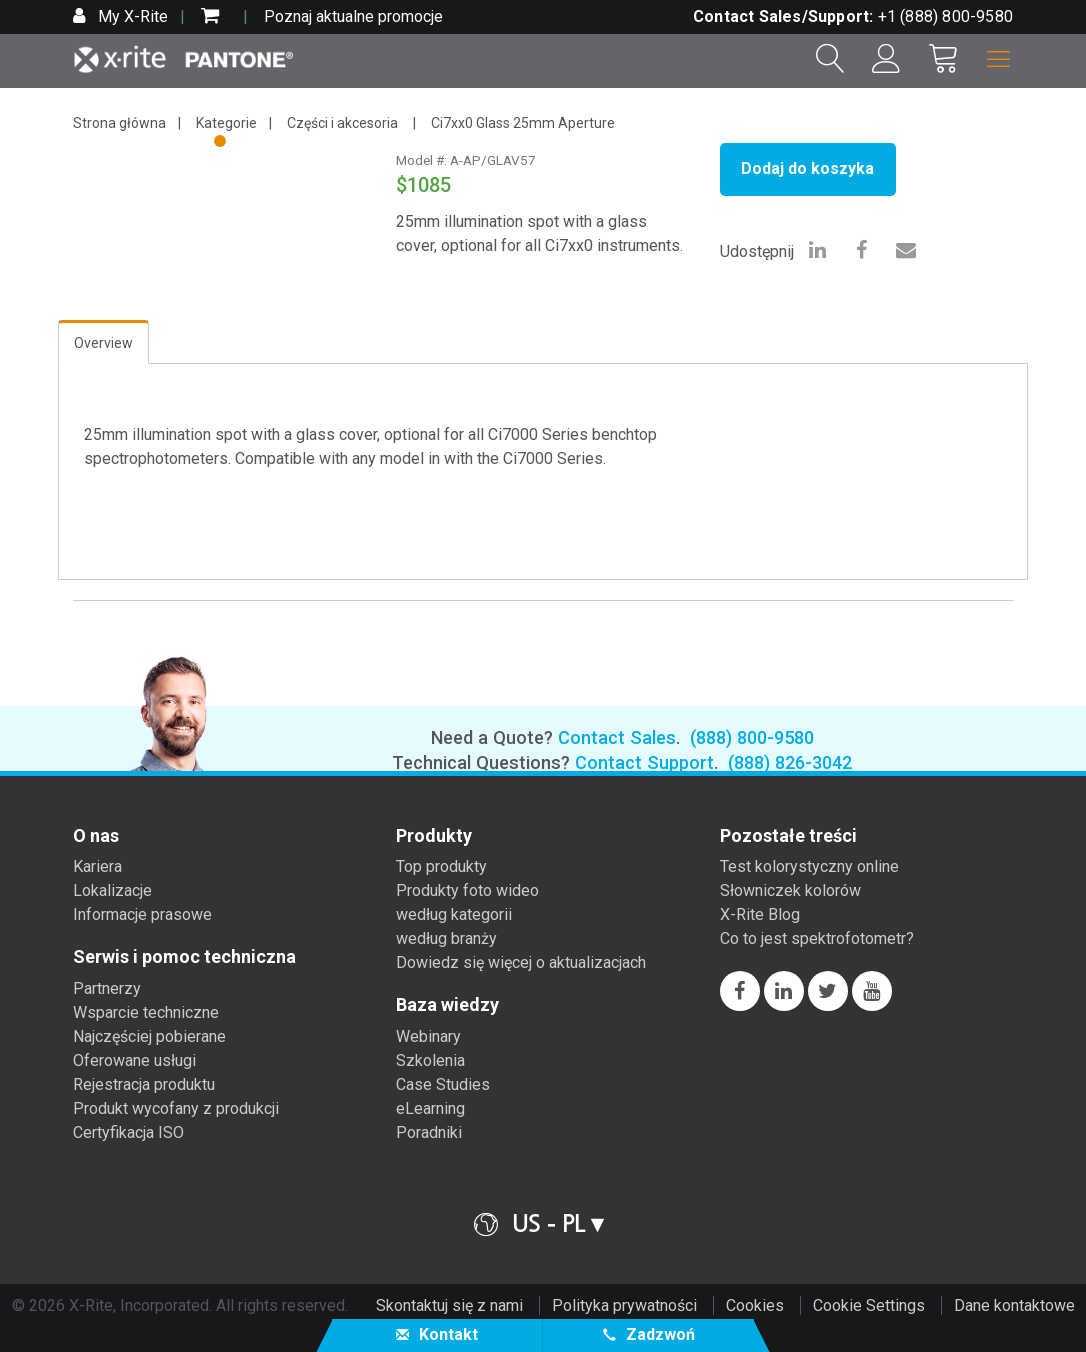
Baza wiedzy (447, 1005)
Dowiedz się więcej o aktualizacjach (521, 962)
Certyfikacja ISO (128, 1132)
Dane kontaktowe (1014, 1305)
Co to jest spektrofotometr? (817, 938)
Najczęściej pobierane (149, 1036)
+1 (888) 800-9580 (945, 16)
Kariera (97, 866)
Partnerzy (107, 988)
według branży (446, 938)
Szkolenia (430, 1060)
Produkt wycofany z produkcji (176, 1108)
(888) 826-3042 (790, 762)
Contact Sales (617, 737)
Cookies (755, 1305)
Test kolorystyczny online (809, 866)
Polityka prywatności (624, 1305)
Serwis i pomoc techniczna (184, 957)
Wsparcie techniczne (146, 1012)
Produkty (434, 836)
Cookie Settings (869, 1305)
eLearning (430, 1108)
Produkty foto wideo (467, 890)
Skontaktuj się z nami (449, 1305)
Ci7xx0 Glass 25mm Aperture (523, 123)
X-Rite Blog (760, 914)
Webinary (428, 1036)
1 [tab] (222, 144)
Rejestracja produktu (144, 1084)
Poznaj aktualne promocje (353, 16)
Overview (103, 343)
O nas (96, 836)
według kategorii (454, 914)
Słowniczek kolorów (790, 890)
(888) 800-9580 (752, 737)
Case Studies (443, 1084)
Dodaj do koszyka (807, 168)
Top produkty (441, 866)
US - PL (548, 1223)
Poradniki (429, 1132)
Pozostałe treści (788, 836)
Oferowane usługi (134, 1060)
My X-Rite (131, 16)
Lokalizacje (112, 890)
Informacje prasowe (142, 914)
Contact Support (644, 762)
